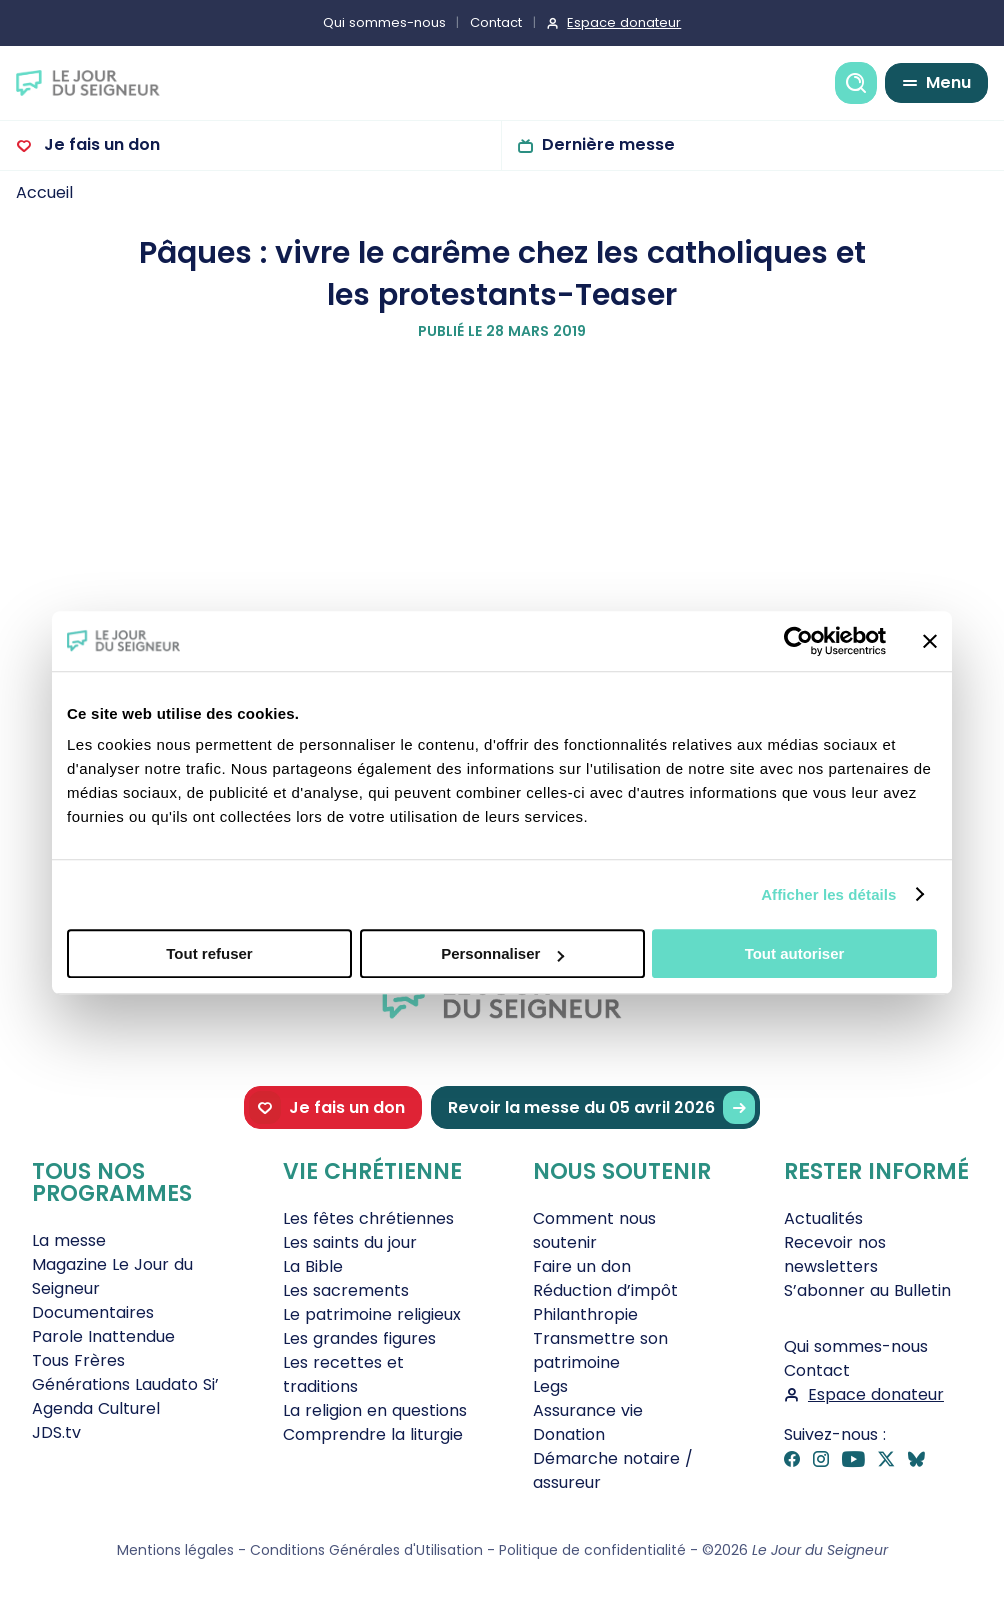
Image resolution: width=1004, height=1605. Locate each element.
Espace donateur (624, 22)
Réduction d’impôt (605, 1290)
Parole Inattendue (103, 1336)
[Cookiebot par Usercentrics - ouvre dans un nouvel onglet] (798, 641)
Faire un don (582, 1266)
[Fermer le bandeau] (930, 641)
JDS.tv (56, 1432)
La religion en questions (375, 1410)
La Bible (313, 1266)
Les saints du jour (350, 1242)
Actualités (823, 1218)
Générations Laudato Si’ (125, 1384)
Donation (569, 1434)
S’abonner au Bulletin (867, 1290)
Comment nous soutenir (594, 1230)
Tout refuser (209, 953)
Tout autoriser (795, 953)
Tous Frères (78, 1360)
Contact (496, 22)
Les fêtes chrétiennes (368, 1218)
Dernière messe (608, 144)
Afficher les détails (828, 894)
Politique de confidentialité (592, 1550)
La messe (69, 1240)
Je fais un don (100, 144)
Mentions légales (175, 1550)
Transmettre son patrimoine (600, 1350)
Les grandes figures (359, 1338)
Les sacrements (346, 1290)
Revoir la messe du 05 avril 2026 (601, 1107)
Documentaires (93, 1312)
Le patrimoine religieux (372, 1314)
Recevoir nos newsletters (835, 1254)
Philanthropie (585, 1314)
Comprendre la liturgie (373, 1434)
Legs (550, 1386)
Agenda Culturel (96, 1408)
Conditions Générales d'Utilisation (366, 1550)
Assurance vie (588, 1410)
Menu (948, 82)
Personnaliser (502, 953)
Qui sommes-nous (384, 22)
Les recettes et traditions (343, 1374)
